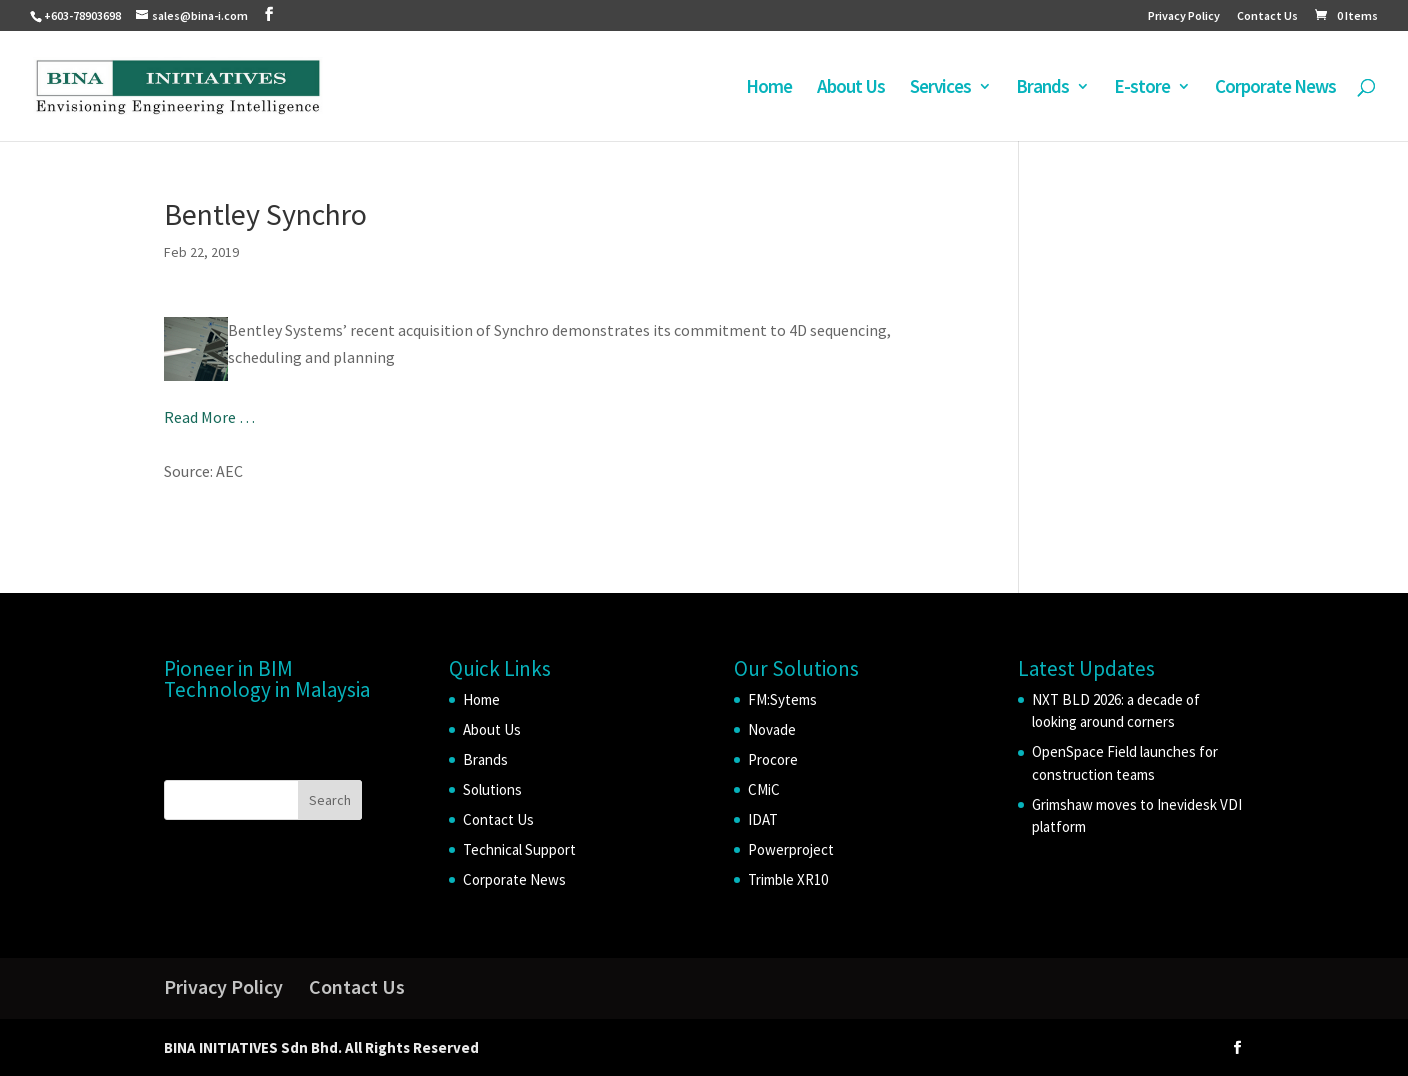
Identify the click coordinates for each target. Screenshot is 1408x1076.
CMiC (764, 789)
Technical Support (519, 849)
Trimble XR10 (788, 879)
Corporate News (1275, 88)
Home (769, 88)
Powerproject (791, 849)
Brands (1042, 88)
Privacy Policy (1184, 16)
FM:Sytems (782, 699)
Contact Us (1267, 16)
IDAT (763, 819)
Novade (772, 729)
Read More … (209, 417)
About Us (851, 88)
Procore (773, 759)
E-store (1142, 88)
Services (940, 88)
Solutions (492, 789)
